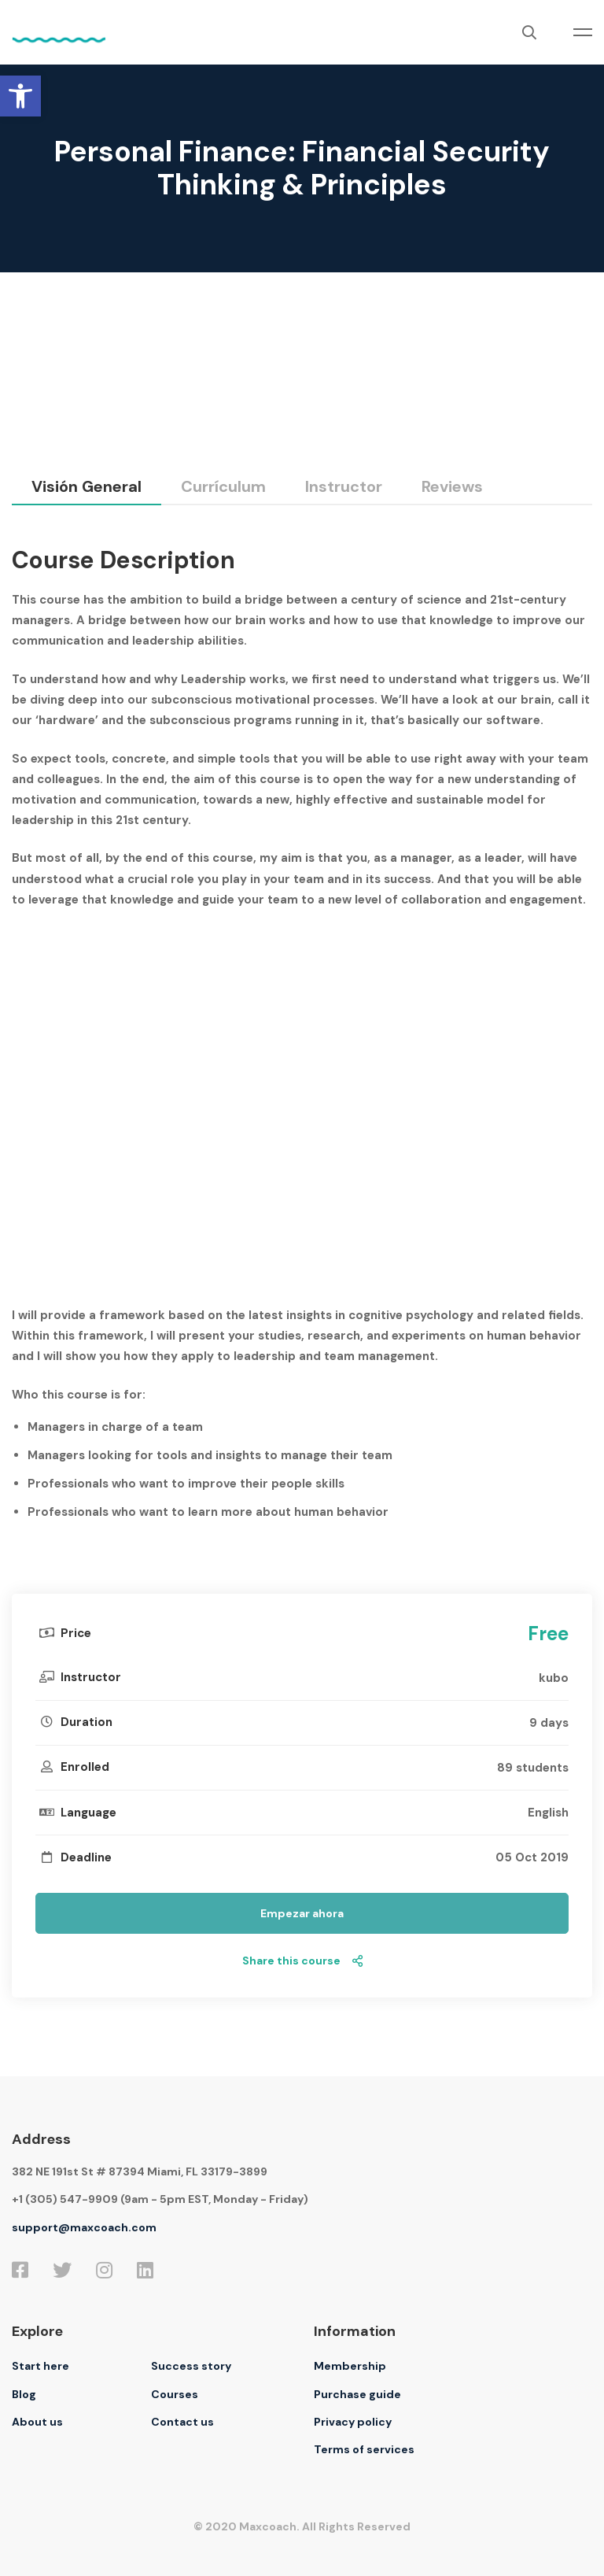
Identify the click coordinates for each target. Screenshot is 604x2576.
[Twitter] (62, 2269)
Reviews (452, 486)
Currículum (223, 486)
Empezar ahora (302, 1913)
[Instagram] (104, 2269)
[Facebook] (20, 2269)
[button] (20, 96)
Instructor (343, 486)
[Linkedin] (145, 2269)
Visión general (86, 486)
